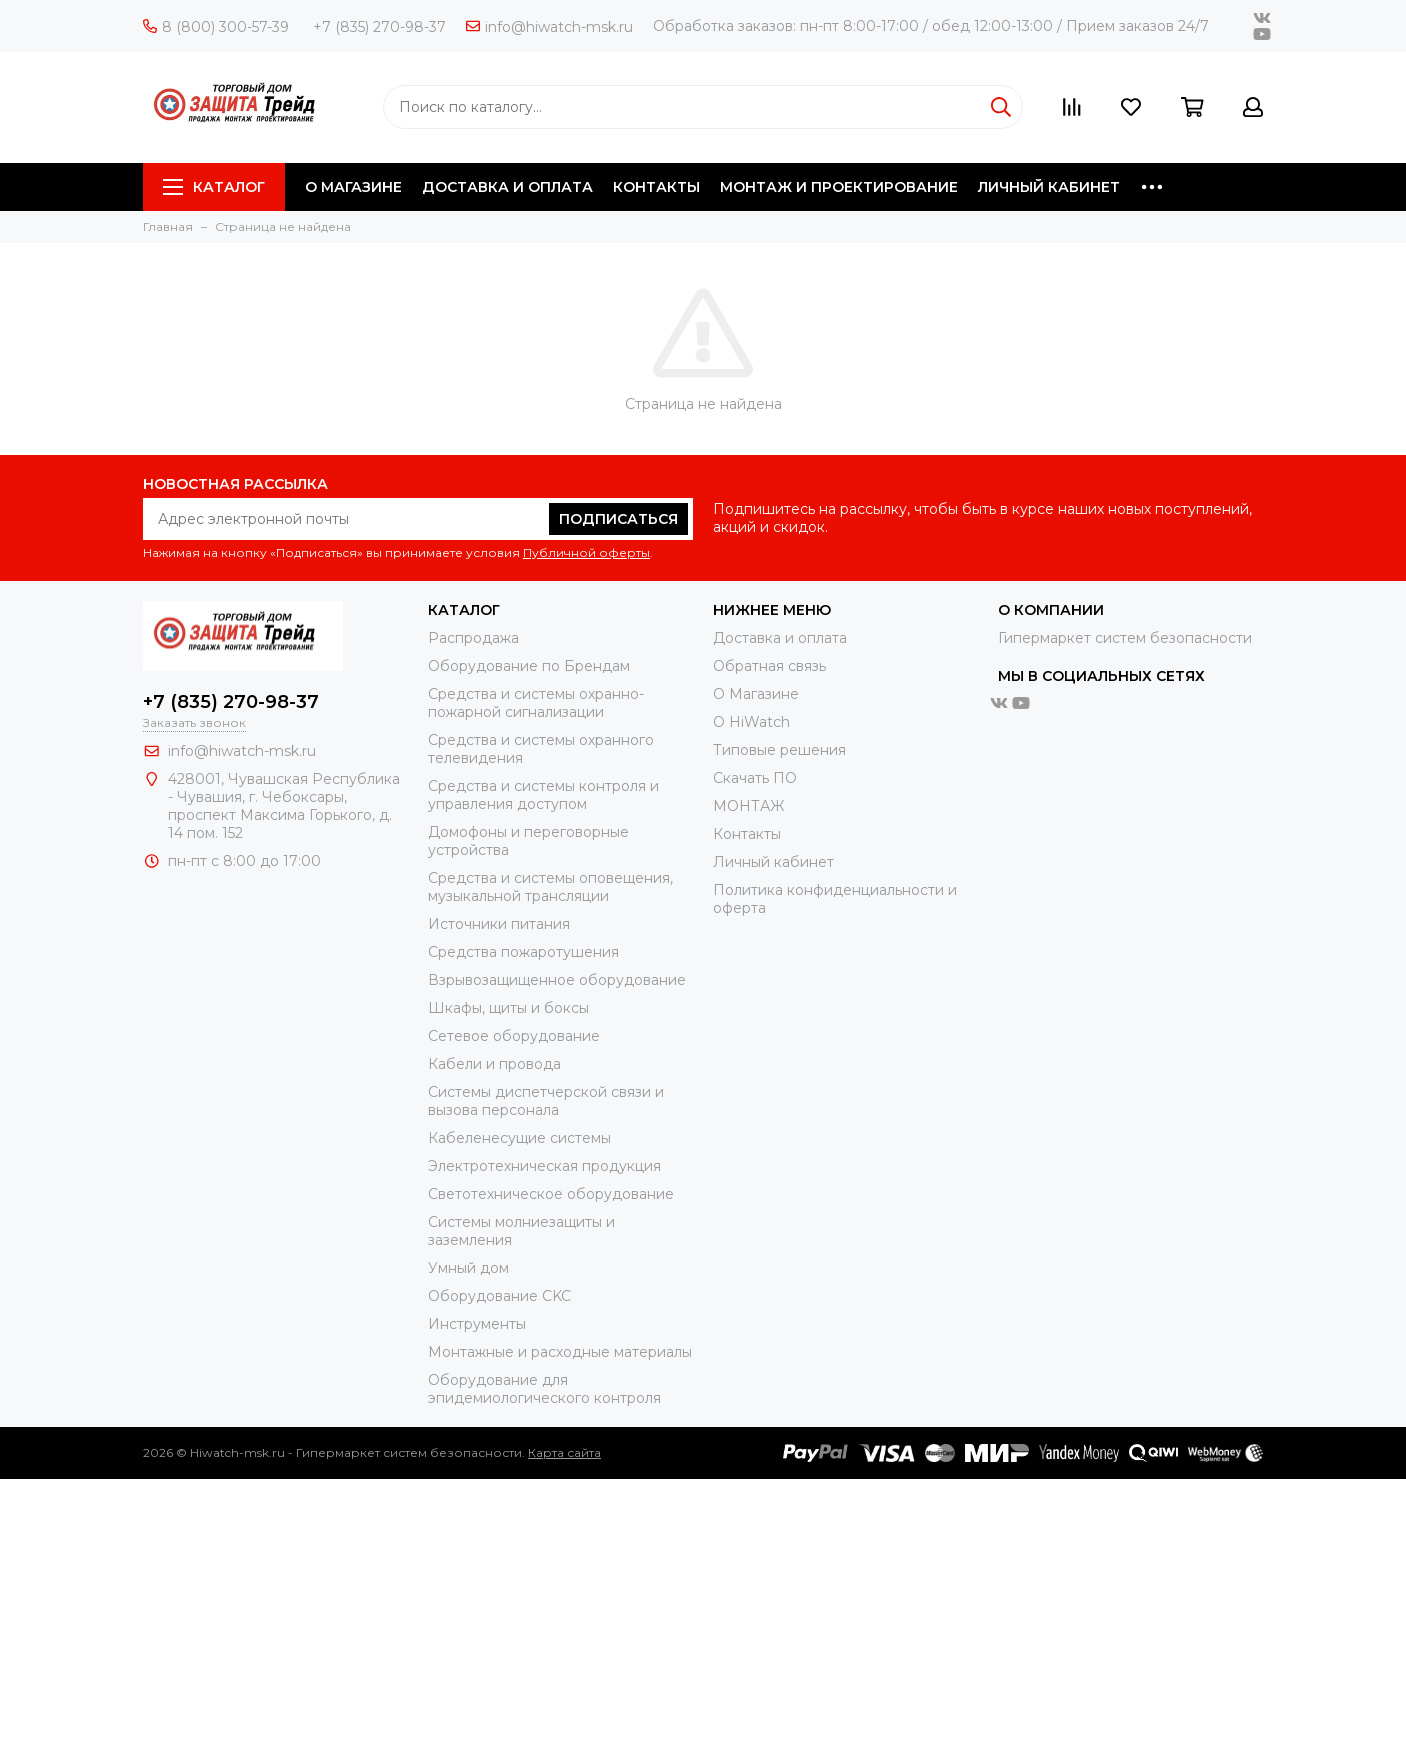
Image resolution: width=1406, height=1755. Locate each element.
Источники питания (499, 924)
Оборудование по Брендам (529, 666)
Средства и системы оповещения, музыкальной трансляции (550, 887)
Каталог (214, 187)
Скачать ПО (755, 778)
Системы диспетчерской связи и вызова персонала (546, 1101)
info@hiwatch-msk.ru (549, 27)
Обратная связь (769, 666)
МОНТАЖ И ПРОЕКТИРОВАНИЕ (839, 187)
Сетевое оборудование (514, 1036)
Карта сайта (564, 1452)
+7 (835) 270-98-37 (379, 27)
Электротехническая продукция (544, 1166)
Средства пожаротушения (523, 952)
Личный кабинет (773, 862)
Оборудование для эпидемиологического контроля (544, 1389)
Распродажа (473, 638)
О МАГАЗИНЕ (353, 187)
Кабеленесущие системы (519, 1138)
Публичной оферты (586, 552)
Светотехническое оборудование (551, 1194)
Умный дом (468, 1268)
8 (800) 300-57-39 (216, 27)
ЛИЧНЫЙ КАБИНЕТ (1049, 187)
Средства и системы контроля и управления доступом (543, 795)
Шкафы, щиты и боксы (508, 1008)
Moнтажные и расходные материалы (560, 1352)
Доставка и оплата (780, 638)
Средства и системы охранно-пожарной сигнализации (536, 703)
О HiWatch (751, 722)
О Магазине (756, 694)
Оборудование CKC (499, 1296)
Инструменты (477, 1324)
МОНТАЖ (748, 806)
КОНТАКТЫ (656, 187)
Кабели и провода (494, 1064)
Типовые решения (779, 750)
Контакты (747, 834)
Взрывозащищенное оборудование (557, 980)
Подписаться (618, 519)
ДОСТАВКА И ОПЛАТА (507, 187)
